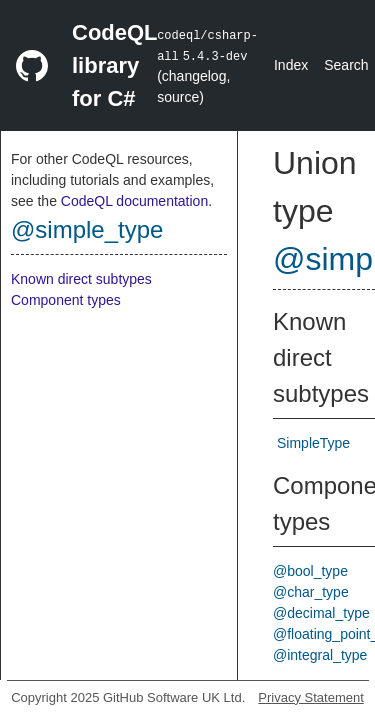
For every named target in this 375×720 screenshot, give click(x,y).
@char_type (311, 592)
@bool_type (310, 571)
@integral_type (320, 655)
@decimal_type (321, 613)
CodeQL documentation (134, 201)
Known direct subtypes (81, 279)
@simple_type (87, 229)
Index (291, 65)
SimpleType (313, 443)
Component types (66, 300)
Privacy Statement (311, 697)
